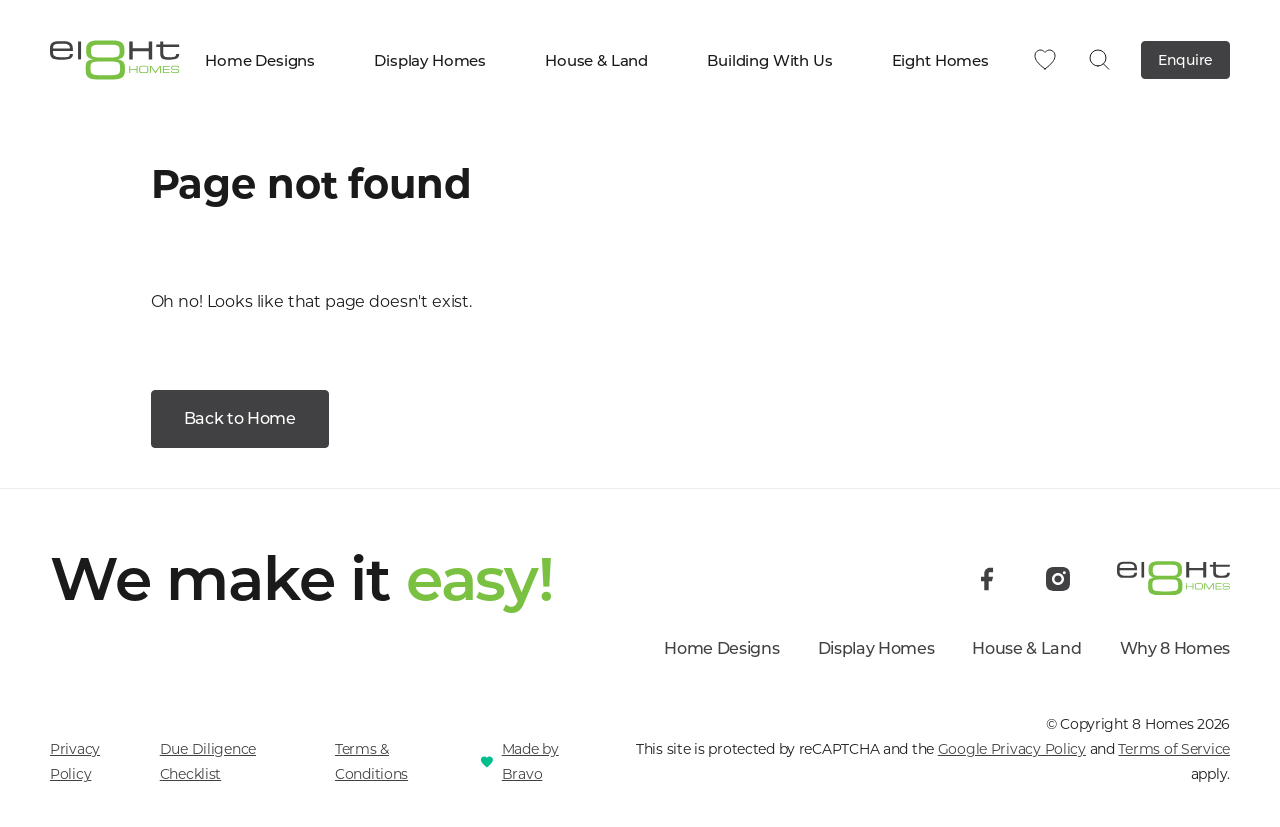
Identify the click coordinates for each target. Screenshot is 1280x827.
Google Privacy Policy (1012, 749)
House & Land (606, 60)
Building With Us (779, 60)
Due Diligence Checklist (208, 761)
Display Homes (439, 60)
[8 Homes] (115, 58)
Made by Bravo (530, 761)
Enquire (1185, 60)
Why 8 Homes (1175, 648)
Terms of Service (1174, 749)
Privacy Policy (75, 761)
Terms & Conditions (371, 761)
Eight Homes (950, 60)
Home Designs (269, 60)
